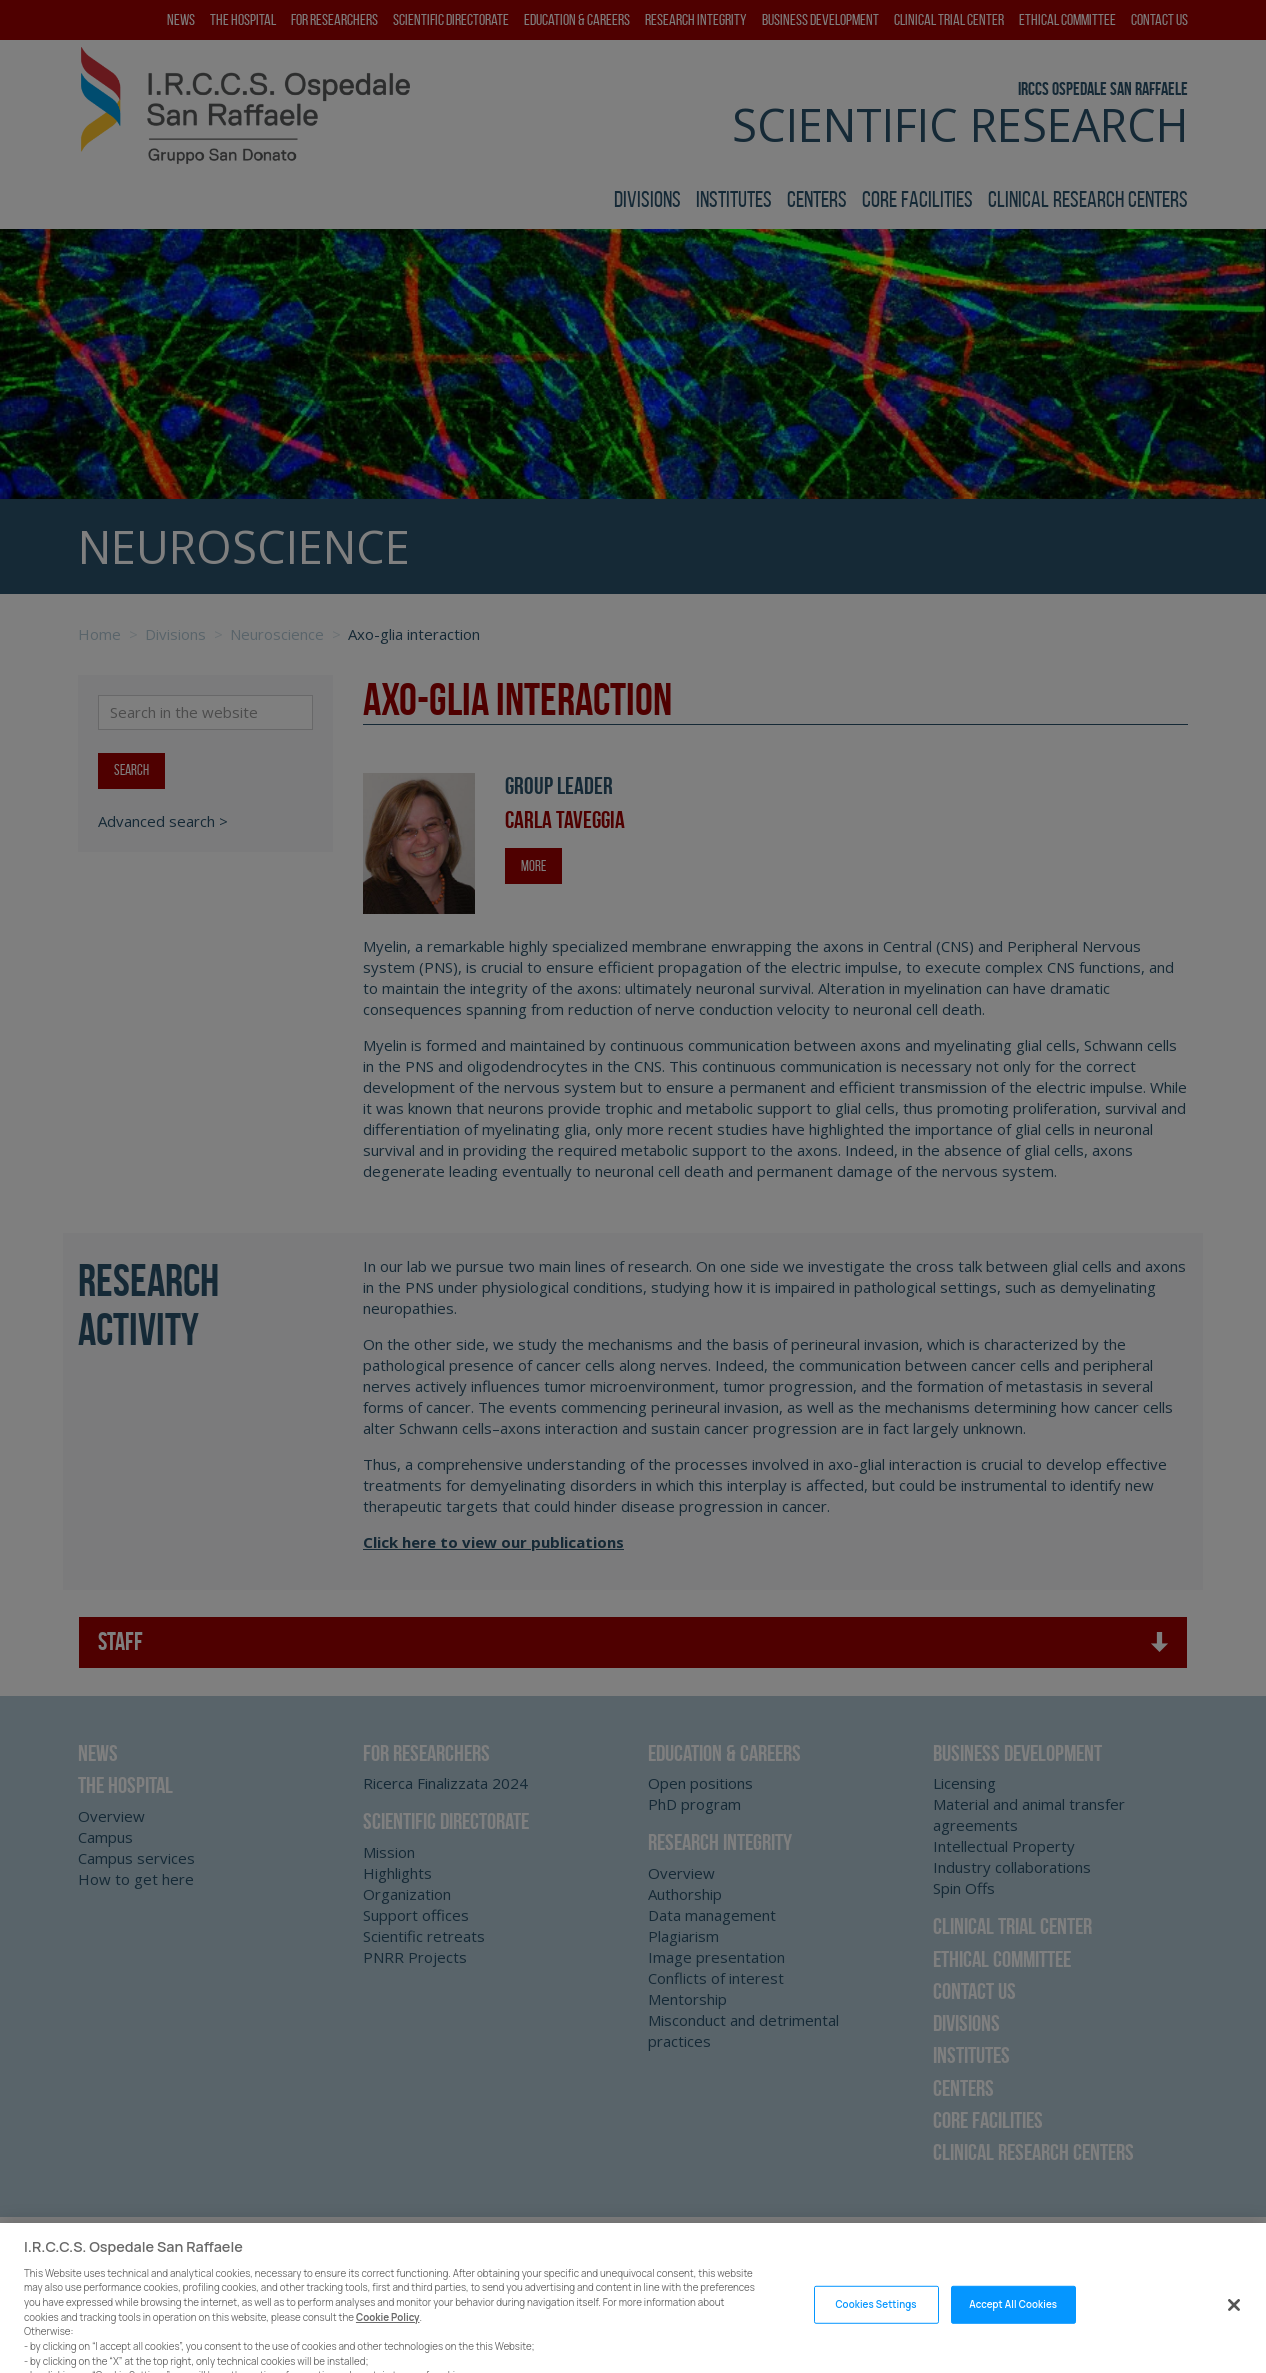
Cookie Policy (388, 2331)
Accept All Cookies (1013, 2318)
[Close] (1234, 2320)
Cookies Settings (875, 2318)
